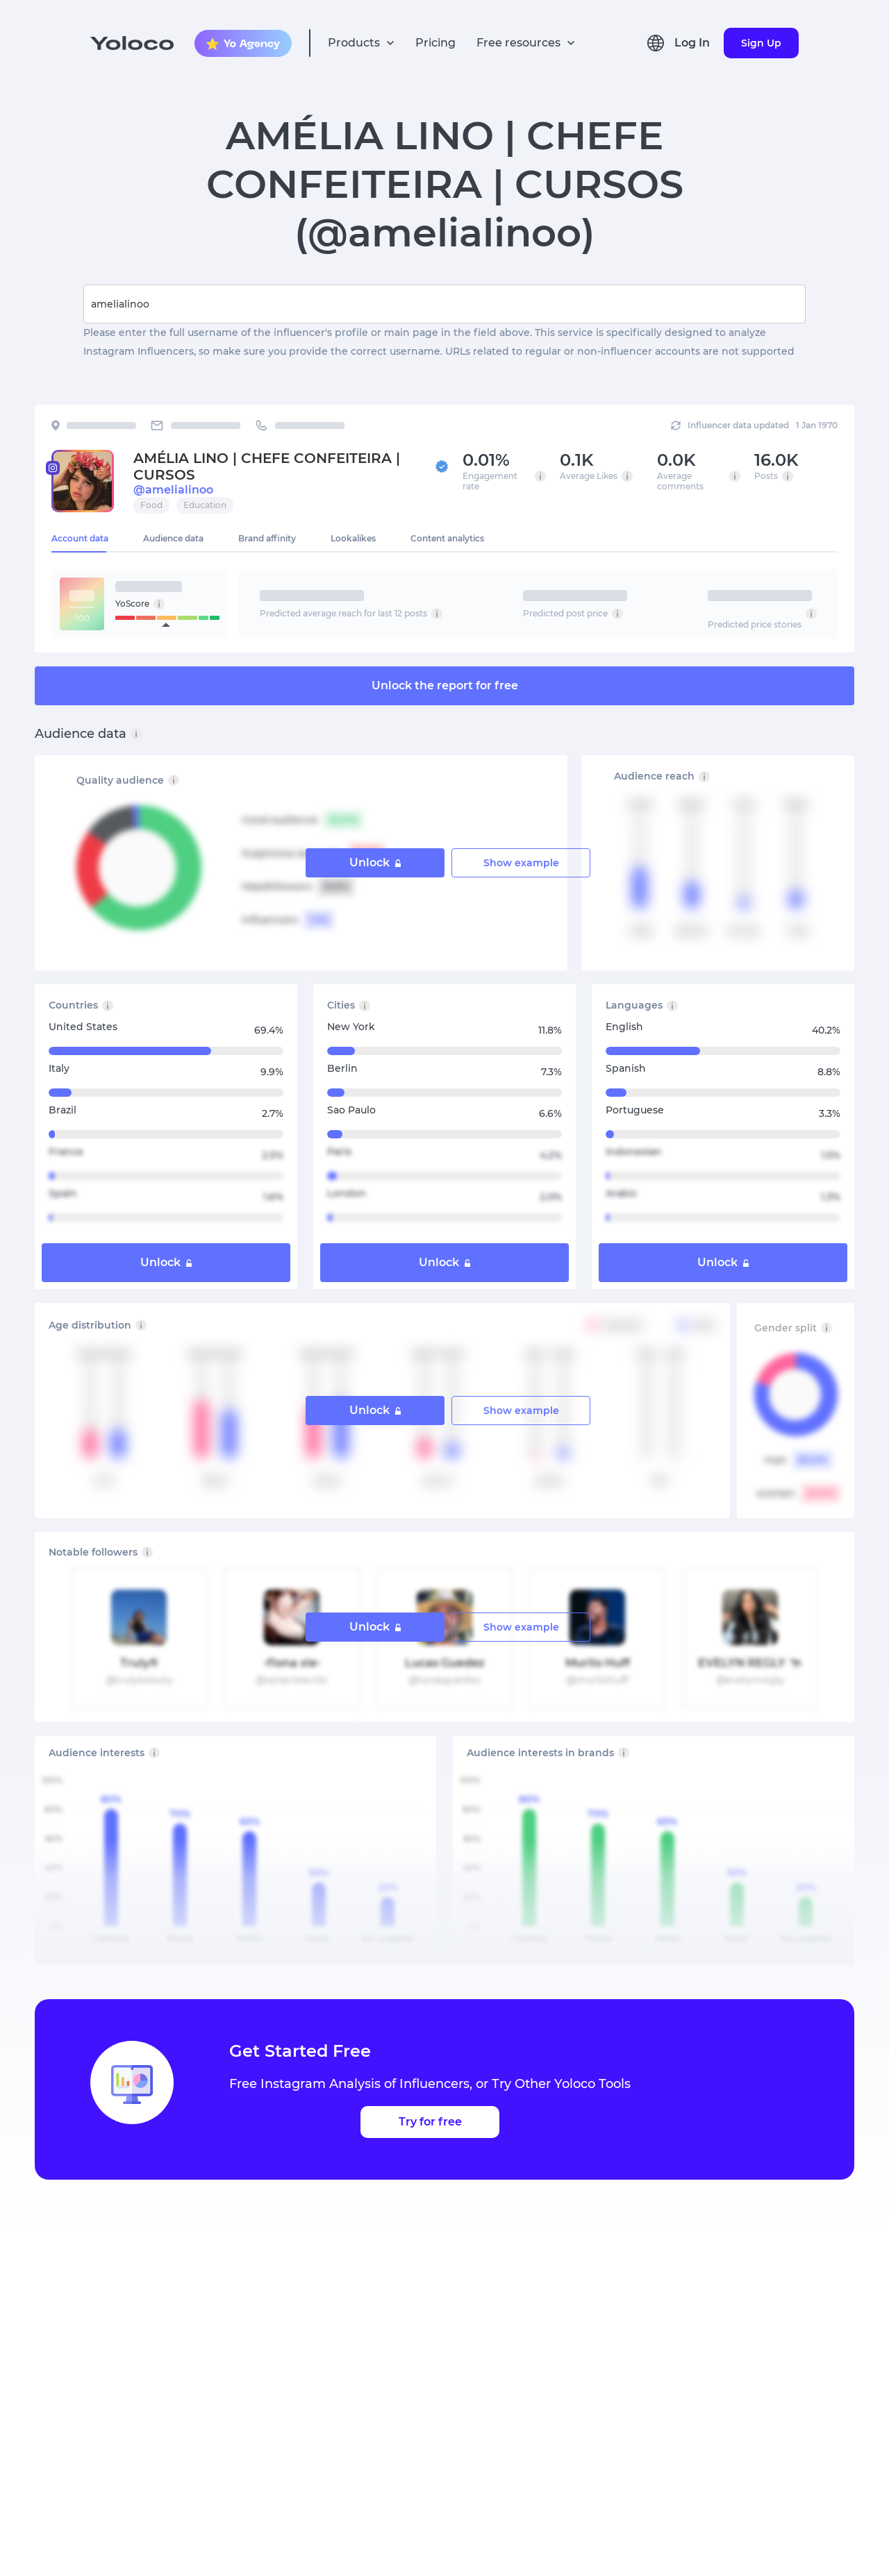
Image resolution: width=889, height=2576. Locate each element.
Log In (692, 42)
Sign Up (761, 43)
